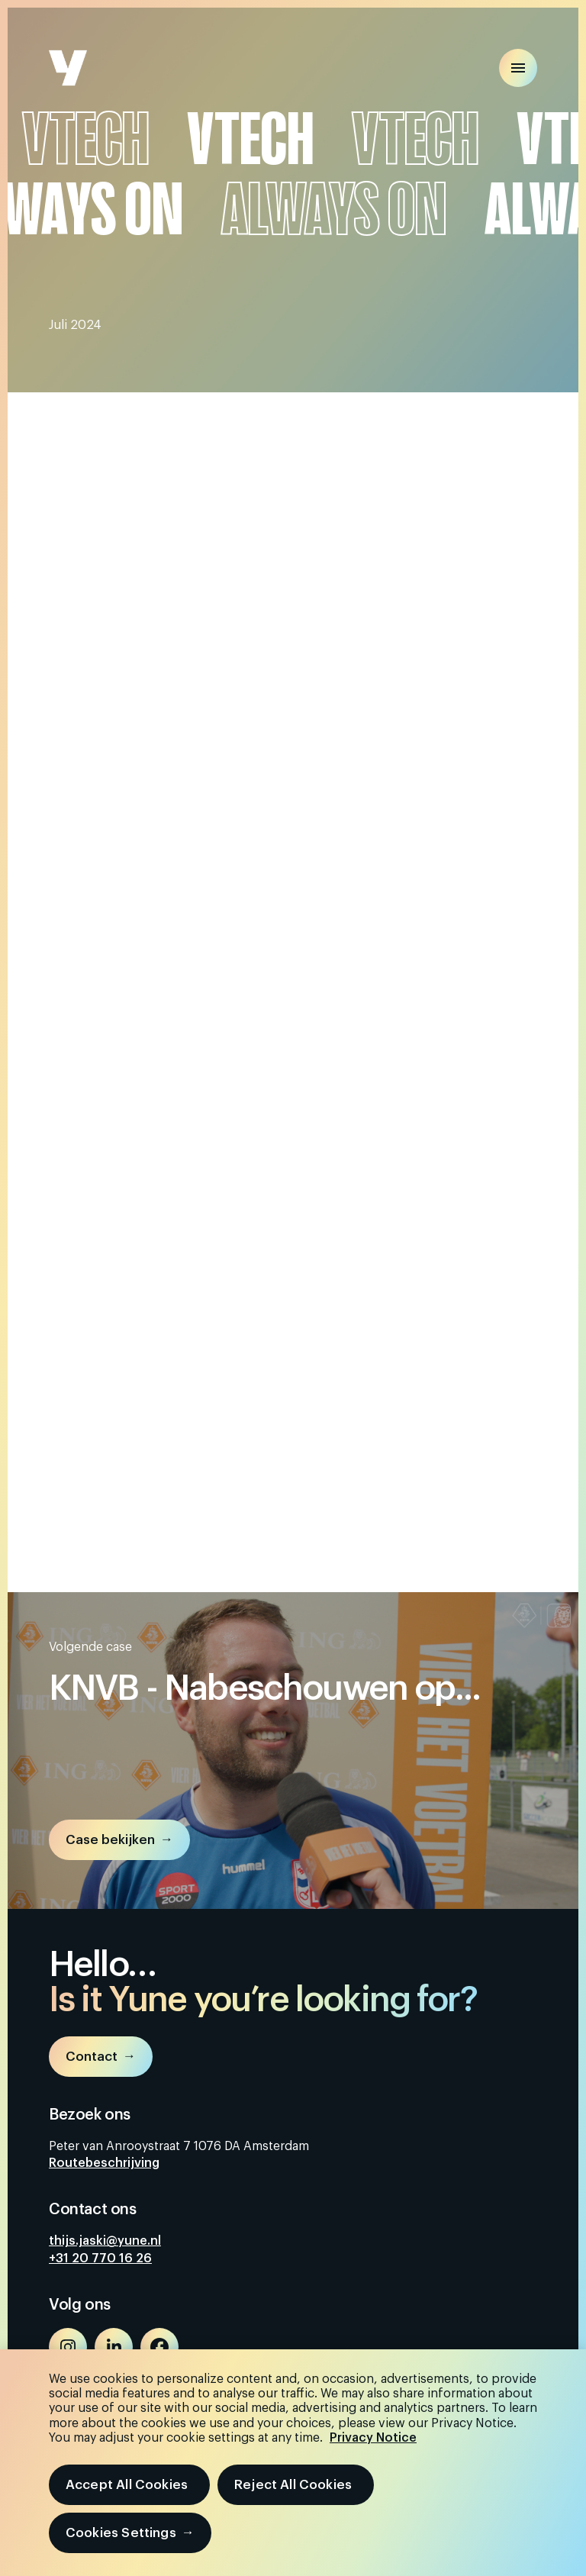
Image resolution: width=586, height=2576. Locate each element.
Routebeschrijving (104, 2163)
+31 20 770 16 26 (100, 2258)
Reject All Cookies (293, 2484)
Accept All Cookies (127, 2484)
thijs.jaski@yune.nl (105, 2241)
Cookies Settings (121, 2532)
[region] (293, 2462)
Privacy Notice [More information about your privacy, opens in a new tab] (373, 2438)
